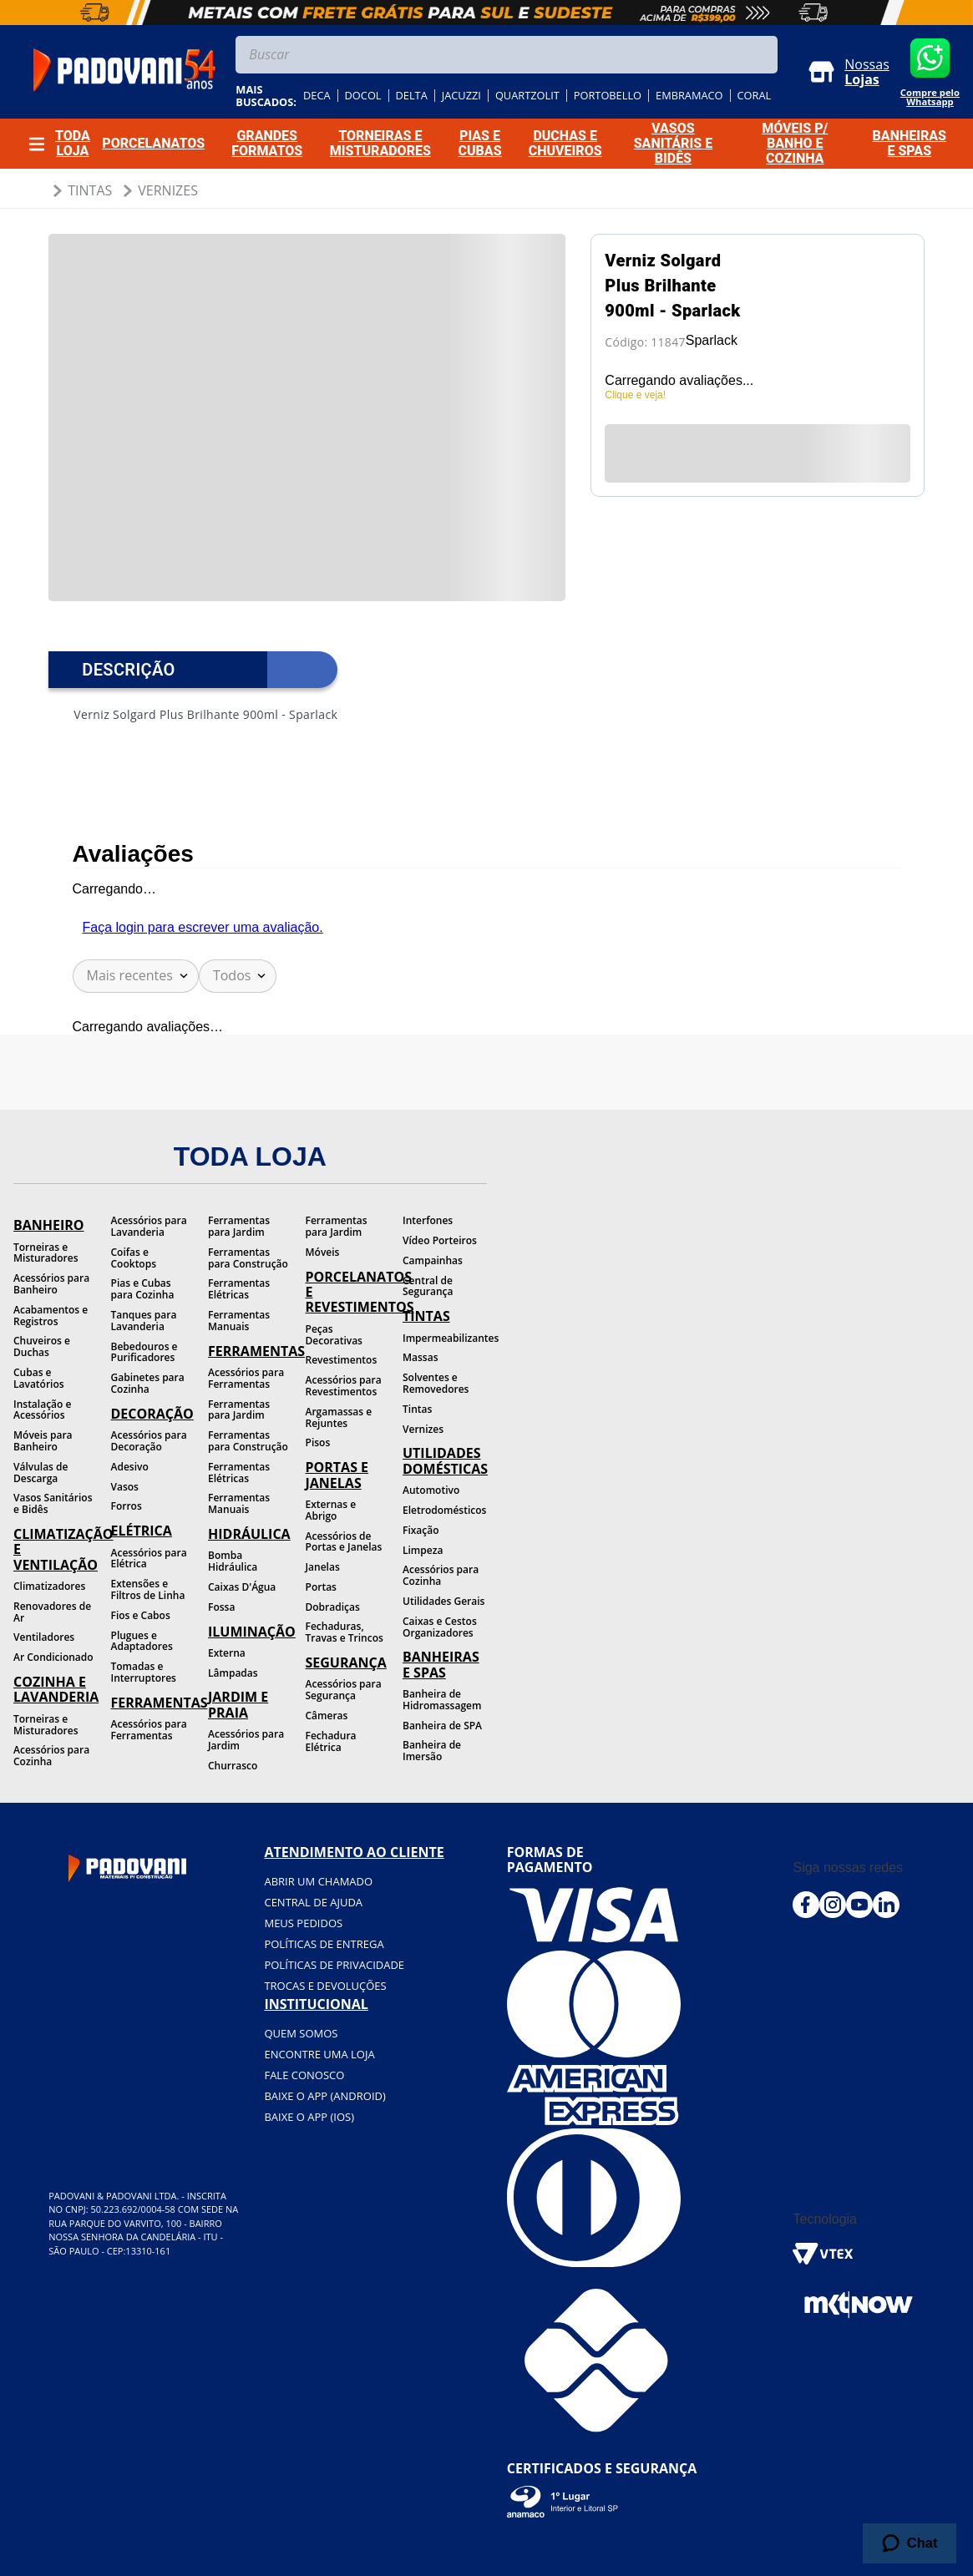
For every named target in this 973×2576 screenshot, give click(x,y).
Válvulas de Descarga (40, 1472)
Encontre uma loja (319, 2054)
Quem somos (300, 2033)
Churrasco (232, 1766)
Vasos (125, 1487)
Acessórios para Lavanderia (149, 1226)
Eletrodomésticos (444, 1510)
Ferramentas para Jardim (239, 1226)
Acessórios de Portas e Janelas (344, 1542)
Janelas (323, 1567)
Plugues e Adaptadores (142, 1641)
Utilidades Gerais (443, 1601)
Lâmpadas (233, 1673)
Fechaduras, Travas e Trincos (344, 1632)
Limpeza (423, 1550)
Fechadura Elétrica (331, 1741)
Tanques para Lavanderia (144, 1321)
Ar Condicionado (53, 1657)
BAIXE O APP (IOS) (309, 2116)
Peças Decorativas (334, 1335)
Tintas (90, 190)
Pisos (318, 1442)
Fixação (421, 1530)
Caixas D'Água (242, 1587)
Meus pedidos (303, 1923)
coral (754, 95)
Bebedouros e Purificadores (144, 1352)
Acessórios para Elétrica (149, 1558)
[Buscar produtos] (761, 54)
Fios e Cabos (140, 1615)
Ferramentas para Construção (248, 1258)
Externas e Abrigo (331, 1510)
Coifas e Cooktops (134, 1258)
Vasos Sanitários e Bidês (53, 1503)
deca (317, 95)
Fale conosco (304, 2075)
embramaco (689, 95)
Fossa (221, 1607)
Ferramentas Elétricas (239, 1289)
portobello (607, 95)
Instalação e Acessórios (42, 1410)
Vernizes (168, 190)
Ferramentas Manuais (239, 1321)
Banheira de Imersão (432, 1751)
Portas (321, 1587)
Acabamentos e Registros (50, 1315)
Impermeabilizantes (445, 1338)
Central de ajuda (313, 1902)
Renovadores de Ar (52, 1612)
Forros (126, 1506)
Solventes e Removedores (436, 1383)
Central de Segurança (428, 1286)
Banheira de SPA (442, 1725)
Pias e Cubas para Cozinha (143, 1289)
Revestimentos (342, 1360)
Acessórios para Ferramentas (149, 1730)
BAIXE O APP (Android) (324, 2095)
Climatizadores (49, 1586)
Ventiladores (43, 1637)
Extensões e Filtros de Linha (148, 1589)
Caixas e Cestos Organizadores (440, 1627)
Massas (420, 1357)
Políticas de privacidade (334, 1964)
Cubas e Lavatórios (38, 1378)
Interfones (428, 1220)
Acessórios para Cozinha (51, 1756)
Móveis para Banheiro (43, 1441)
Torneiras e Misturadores (45, 1253)
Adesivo (130, 1467)
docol (363, 95)
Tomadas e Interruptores (143, 1672)
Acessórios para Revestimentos (344, 1386)
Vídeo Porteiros (440, 1240)
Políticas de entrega (323, 1943)
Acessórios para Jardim (246, 1740)
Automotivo (431, 1490)
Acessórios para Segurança (344, 1690)
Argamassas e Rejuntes (339, 1417)
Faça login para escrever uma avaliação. (203, 927)
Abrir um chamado (318, 1881)
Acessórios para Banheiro (51, 1284)
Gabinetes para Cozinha (148, 1383)
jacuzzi (461, 95)
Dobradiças (333, 1607)
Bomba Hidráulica (232, 1561)
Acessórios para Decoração (149, 1441)
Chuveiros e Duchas (41, 1346)
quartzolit (527, 95)
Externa (227, 1653)
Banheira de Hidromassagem (442, 1700)
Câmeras (327, 1715)
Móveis (323, 1252)
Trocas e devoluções (325, 1985)
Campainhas (433, 1260)
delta (412, 95)
